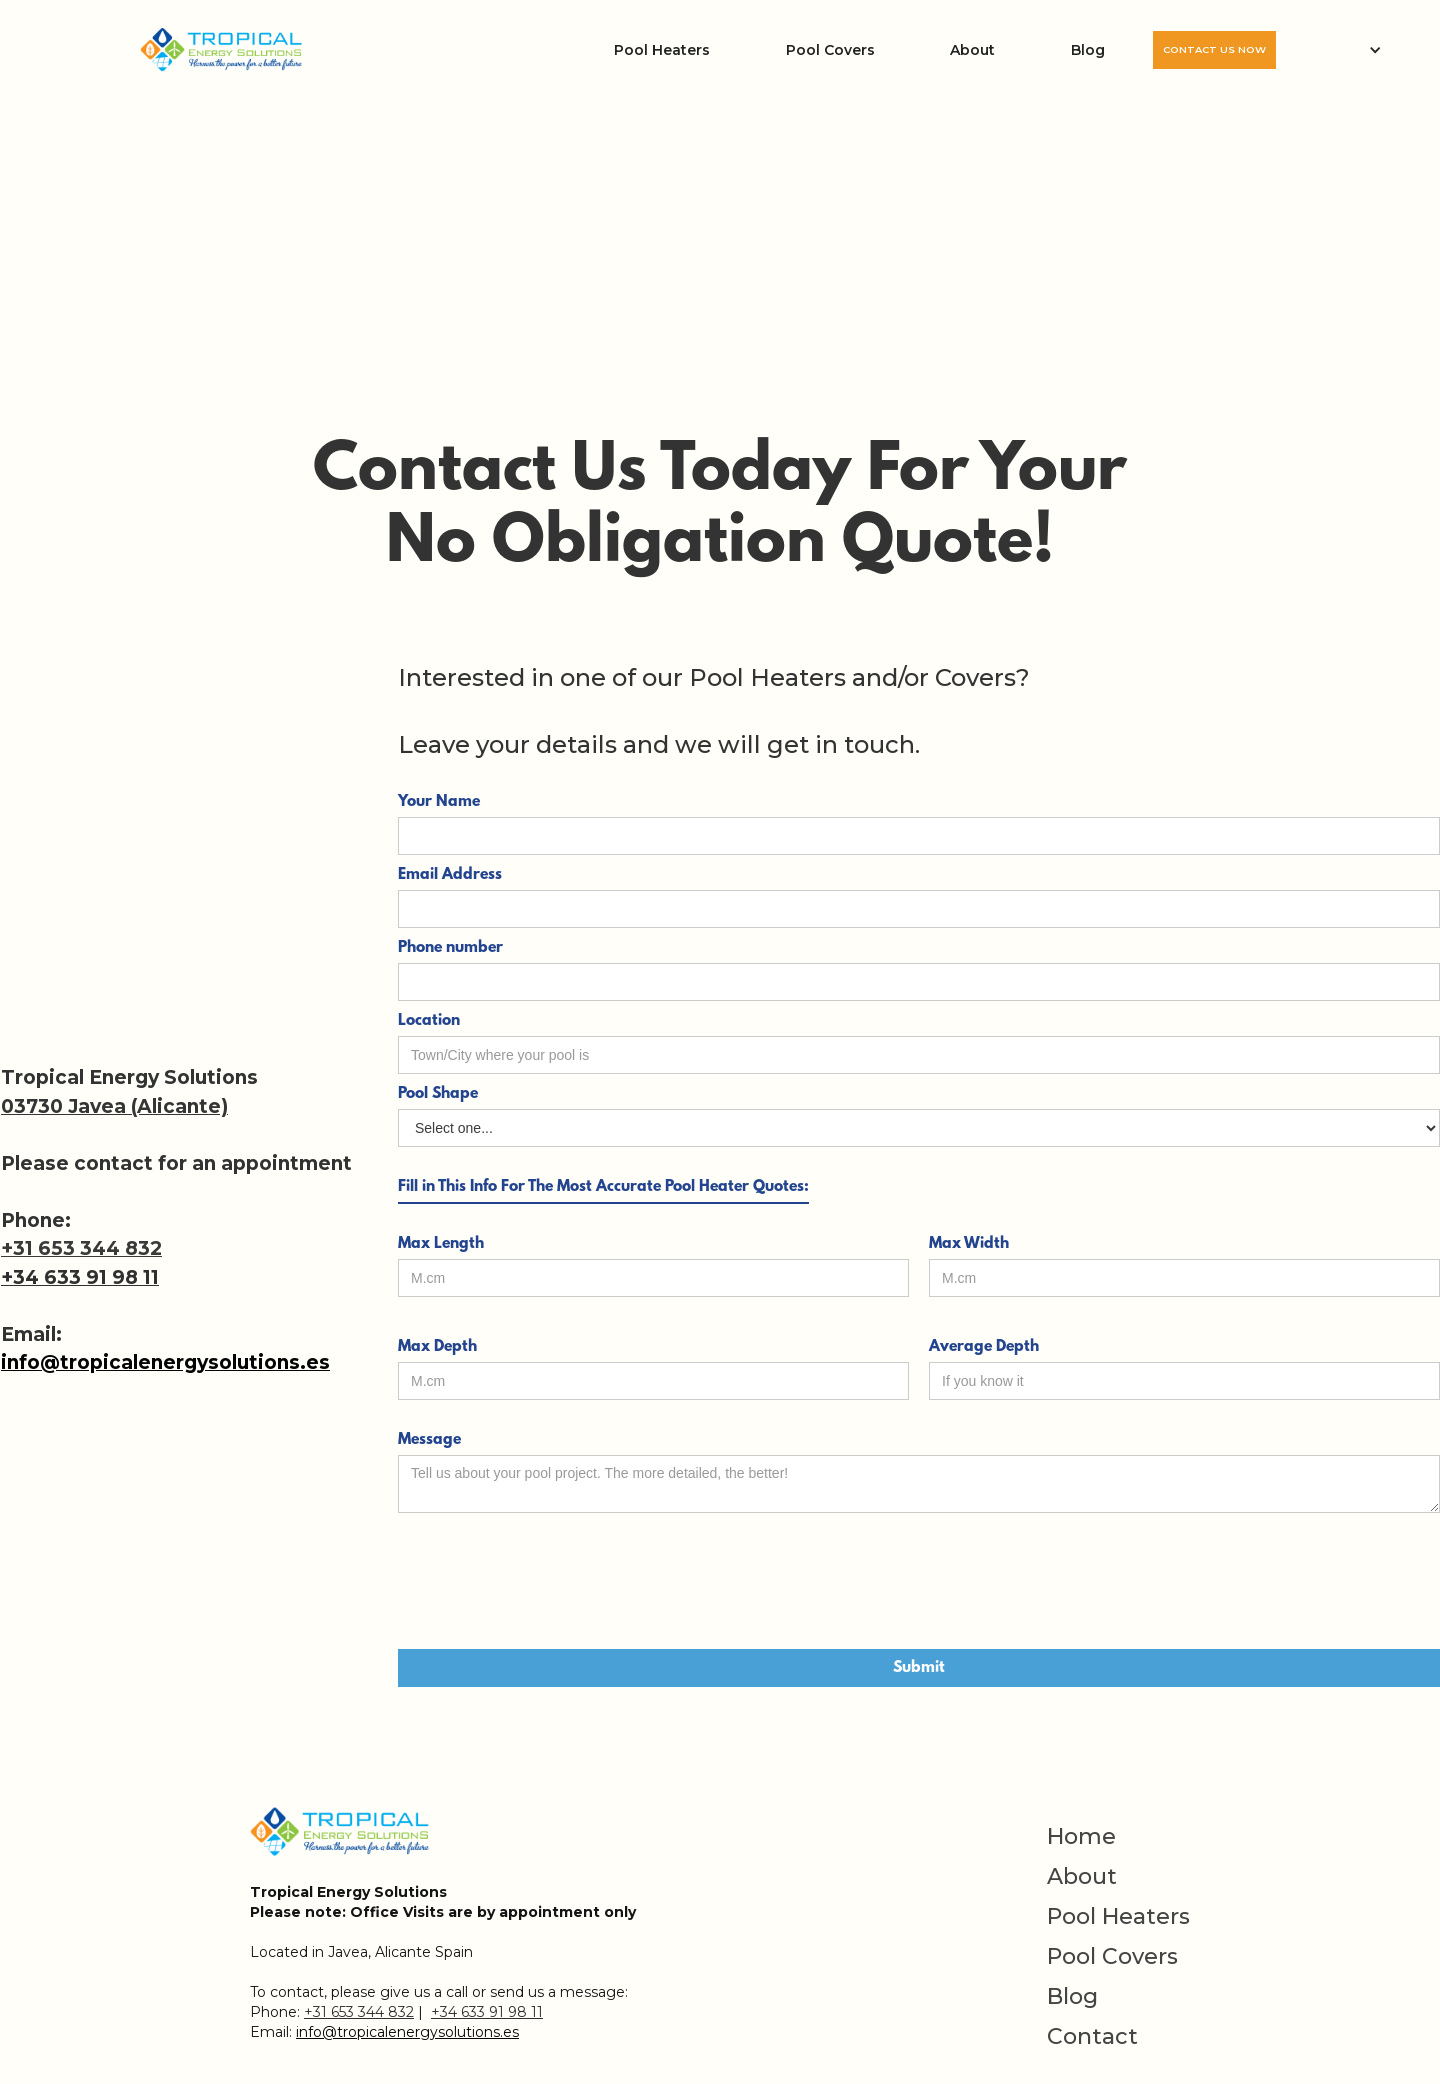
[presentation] (550, 1582)
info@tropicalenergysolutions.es (165, 1362)
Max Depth (437, 1347)
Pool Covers (830, 50)
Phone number (450, 948)
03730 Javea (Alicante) (114, 1106)
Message (429, 1440)
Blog (1088, 50)
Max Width (969, 1244)
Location (429, 1021)
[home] (222, 50)
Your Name (439, 802)
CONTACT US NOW (1214, 49)
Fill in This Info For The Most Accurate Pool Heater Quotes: (603, 1187)
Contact (1092, 2037)
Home (1081, 1837)
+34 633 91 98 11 (80, 1277)
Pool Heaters (662, 50)
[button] (1358, 50)
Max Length (441, 1244)
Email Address (450, 875)
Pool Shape (438, 1094)
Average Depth (984, 1347)
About (972, 50)
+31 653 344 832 (81, 1248)
